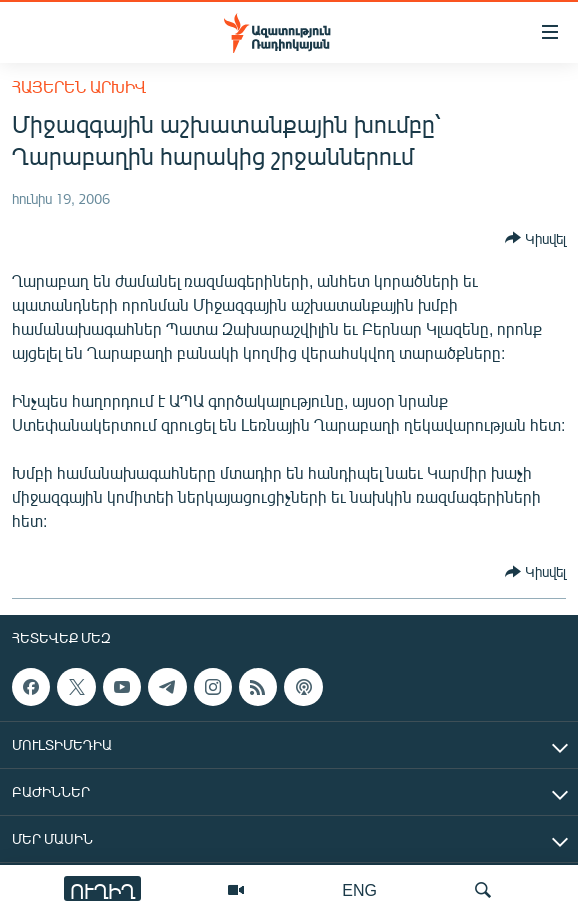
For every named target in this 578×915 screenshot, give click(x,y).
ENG (359, 889)
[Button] (535, 238)
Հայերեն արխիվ (79, 86)
